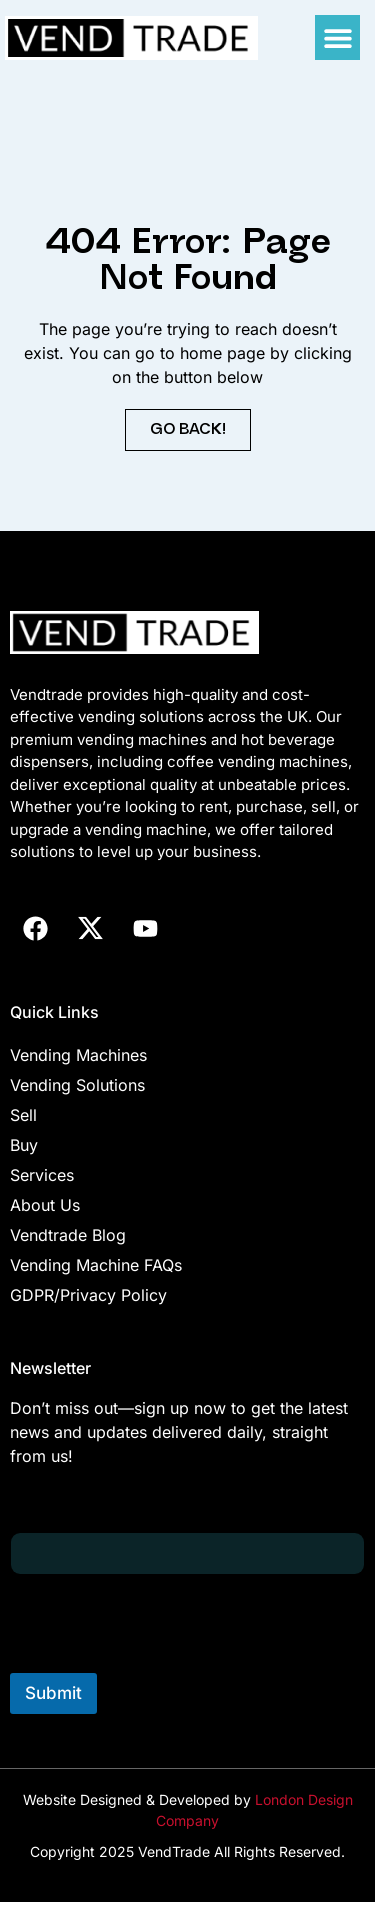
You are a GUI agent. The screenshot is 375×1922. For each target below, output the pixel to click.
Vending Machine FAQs (96, 1265)
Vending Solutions (77, 1085)
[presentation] (162, 1660)
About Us (45, 1205)
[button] (337, 37)
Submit (53, 1693)
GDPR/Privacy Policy (88, 1295)
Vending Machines (78, 1055)
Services (42, 1175)
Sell (23, 1115)
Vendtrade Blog (68, 1235)
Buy (24, 1145)
